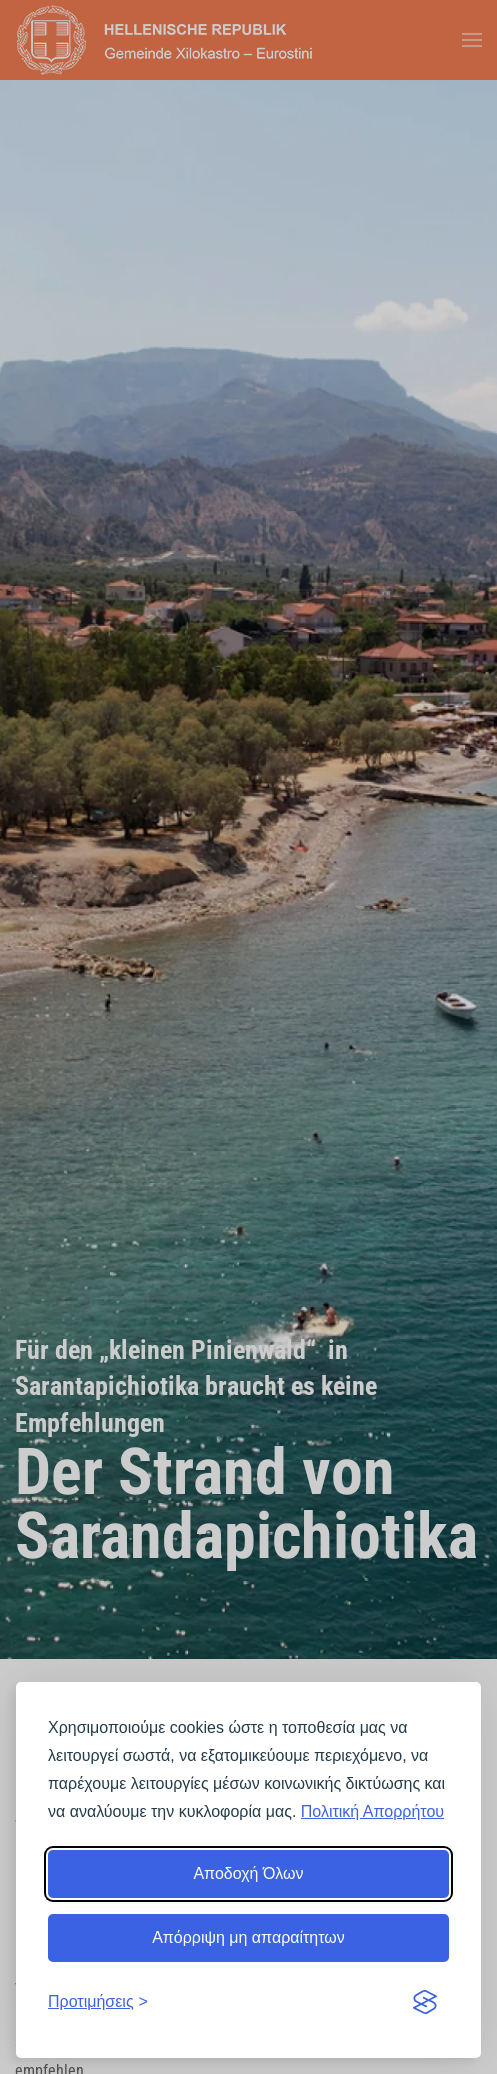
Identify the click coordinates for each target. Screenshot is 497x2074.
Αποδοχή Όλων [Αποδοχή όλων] (248, 1873)
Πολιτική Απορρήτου (372, 1811)
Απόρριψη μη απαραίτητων (248, 1937)
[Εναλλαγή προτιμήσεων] (98, 2002)
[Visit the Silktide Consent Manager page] (425, 2002)
